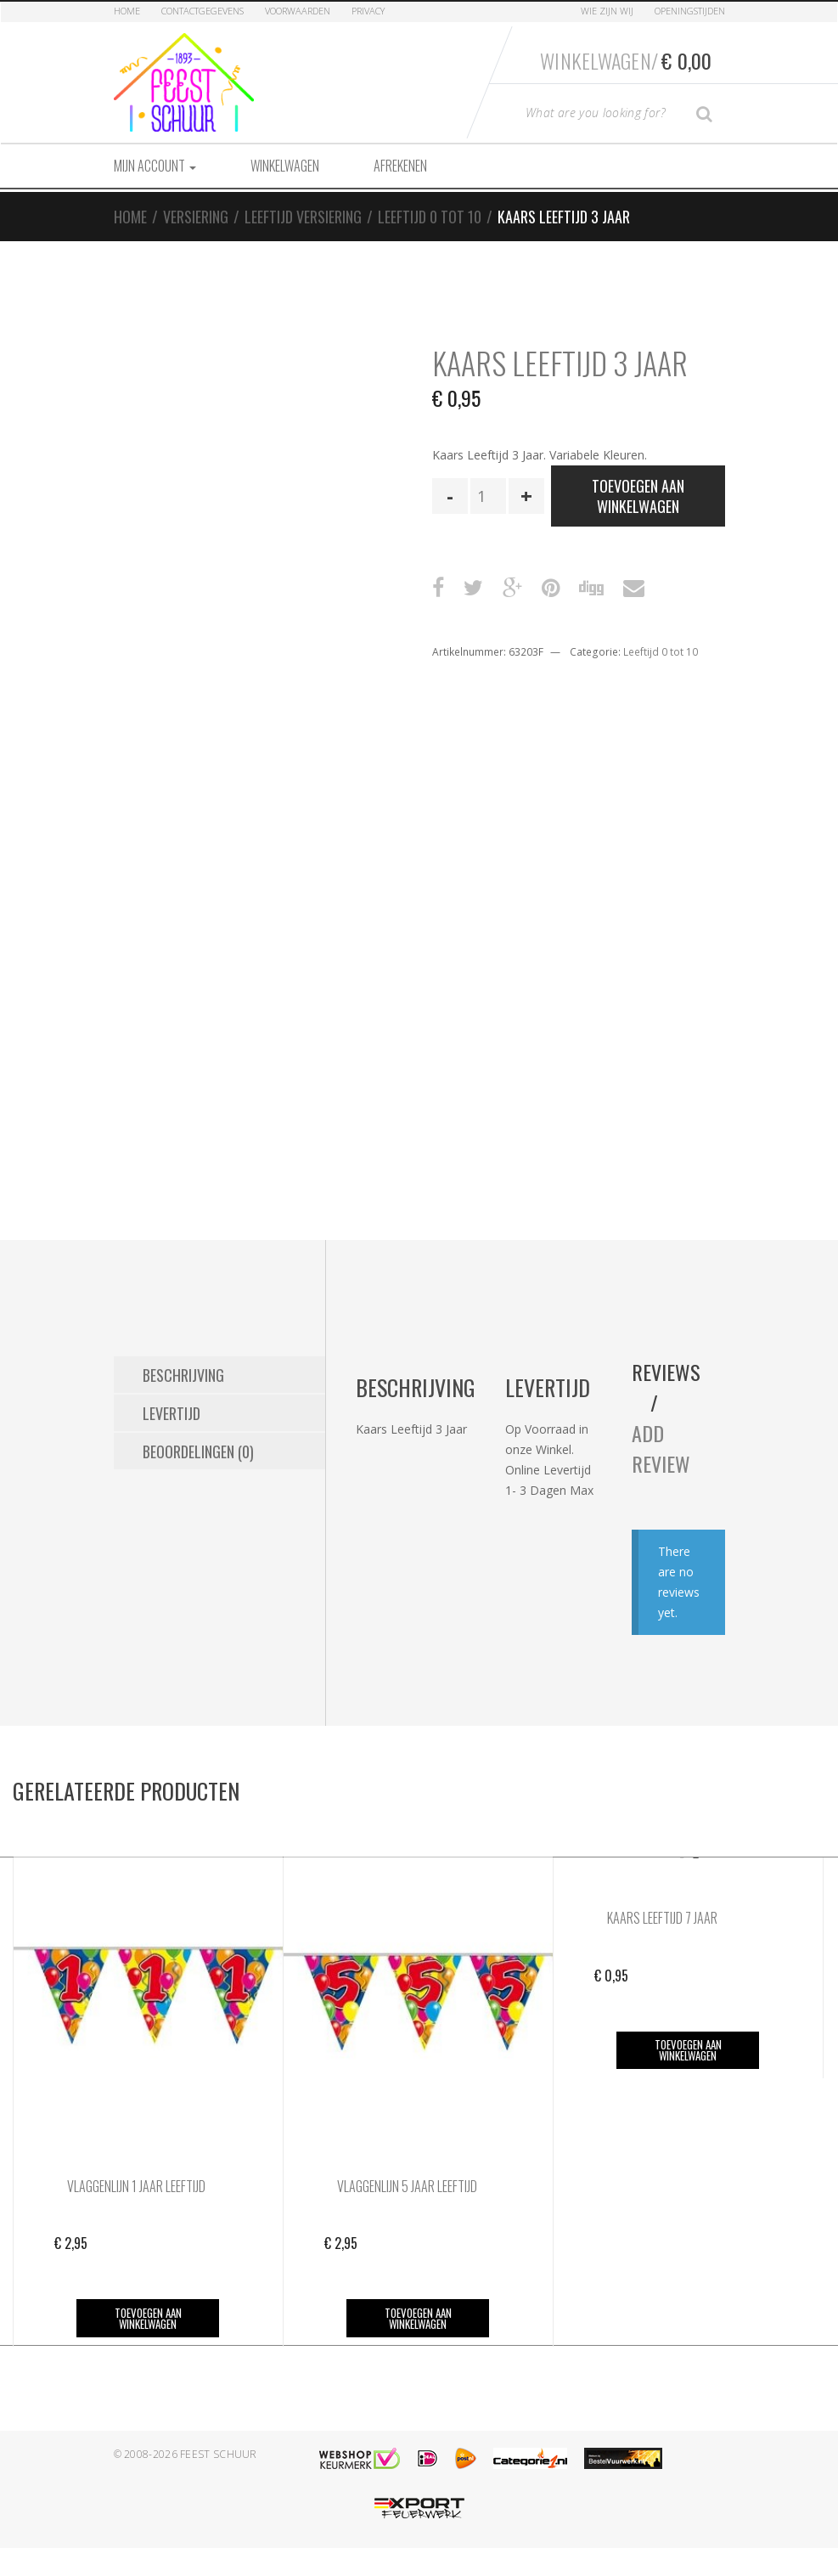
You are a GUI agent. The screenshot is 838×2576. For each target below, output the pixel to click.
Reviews (666, 1371)
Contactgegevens (202, 10)
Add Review (661, 1448)
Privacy (368, 10)
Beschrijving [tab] (183, 1375)
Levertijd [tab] (171, 1413)
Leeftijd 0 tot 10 (429, 217)
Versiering (195, 217)
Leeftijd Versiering (303, 217)
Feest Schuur (218, 2454)
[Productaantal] (488, 496)
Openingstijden (690, 10)
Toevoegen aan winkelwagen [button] (148, 2318)
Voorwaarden (297, 10)
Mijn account (155, 165)
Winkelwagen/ (625, 60)
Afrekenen (400, 165)
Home (127, 10)
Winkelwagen (284, 165)
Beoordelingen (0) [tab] (198, 1451)
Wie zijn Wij (607, 10)
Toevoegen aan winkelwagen (638, 496)
